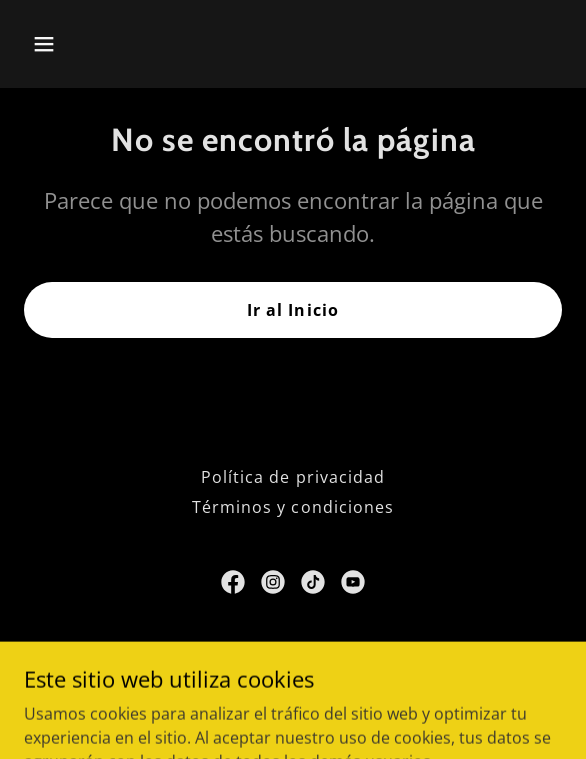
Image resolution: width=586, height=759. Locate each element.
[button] (85, 44)
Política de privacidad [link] (292, 477)
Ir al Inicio (292, 310)
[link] (233, 582)
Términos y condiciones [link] (292, 507)
